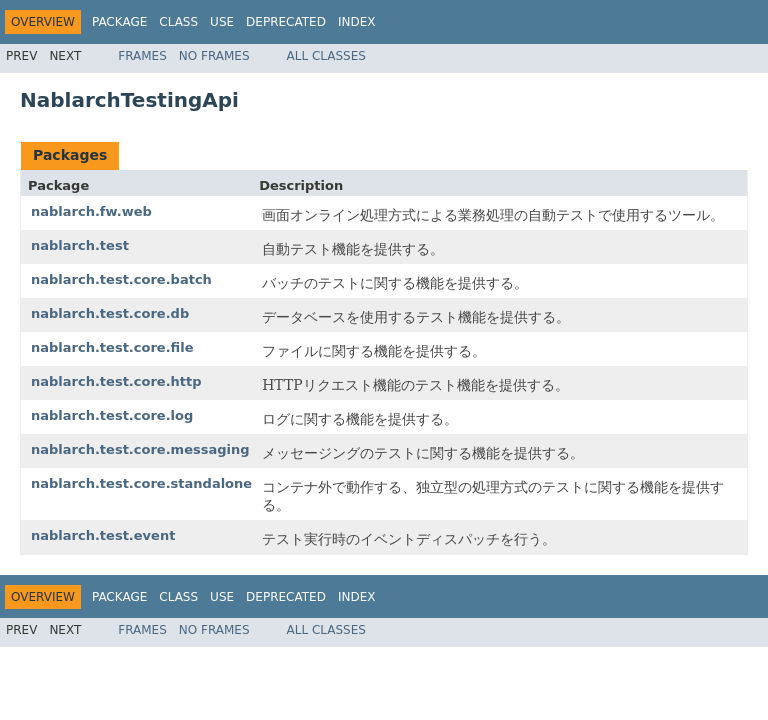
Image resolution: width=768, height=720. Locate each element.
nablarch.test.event (103, 535)
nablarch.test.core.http (116, 381)
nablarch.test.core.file (112, 347)
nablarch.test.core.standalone (141, 483)
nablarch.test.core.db (110, 313)
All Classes (326, 56)
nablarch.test (80, 245)
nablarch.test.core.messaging (140, 449)
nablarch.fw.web (91, 211)
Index (357, 22)
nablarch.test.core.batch (121, 279)
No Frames (214, 56)
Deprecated (286, 22)
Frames (142, 56)
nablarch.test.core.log (112, 415)
